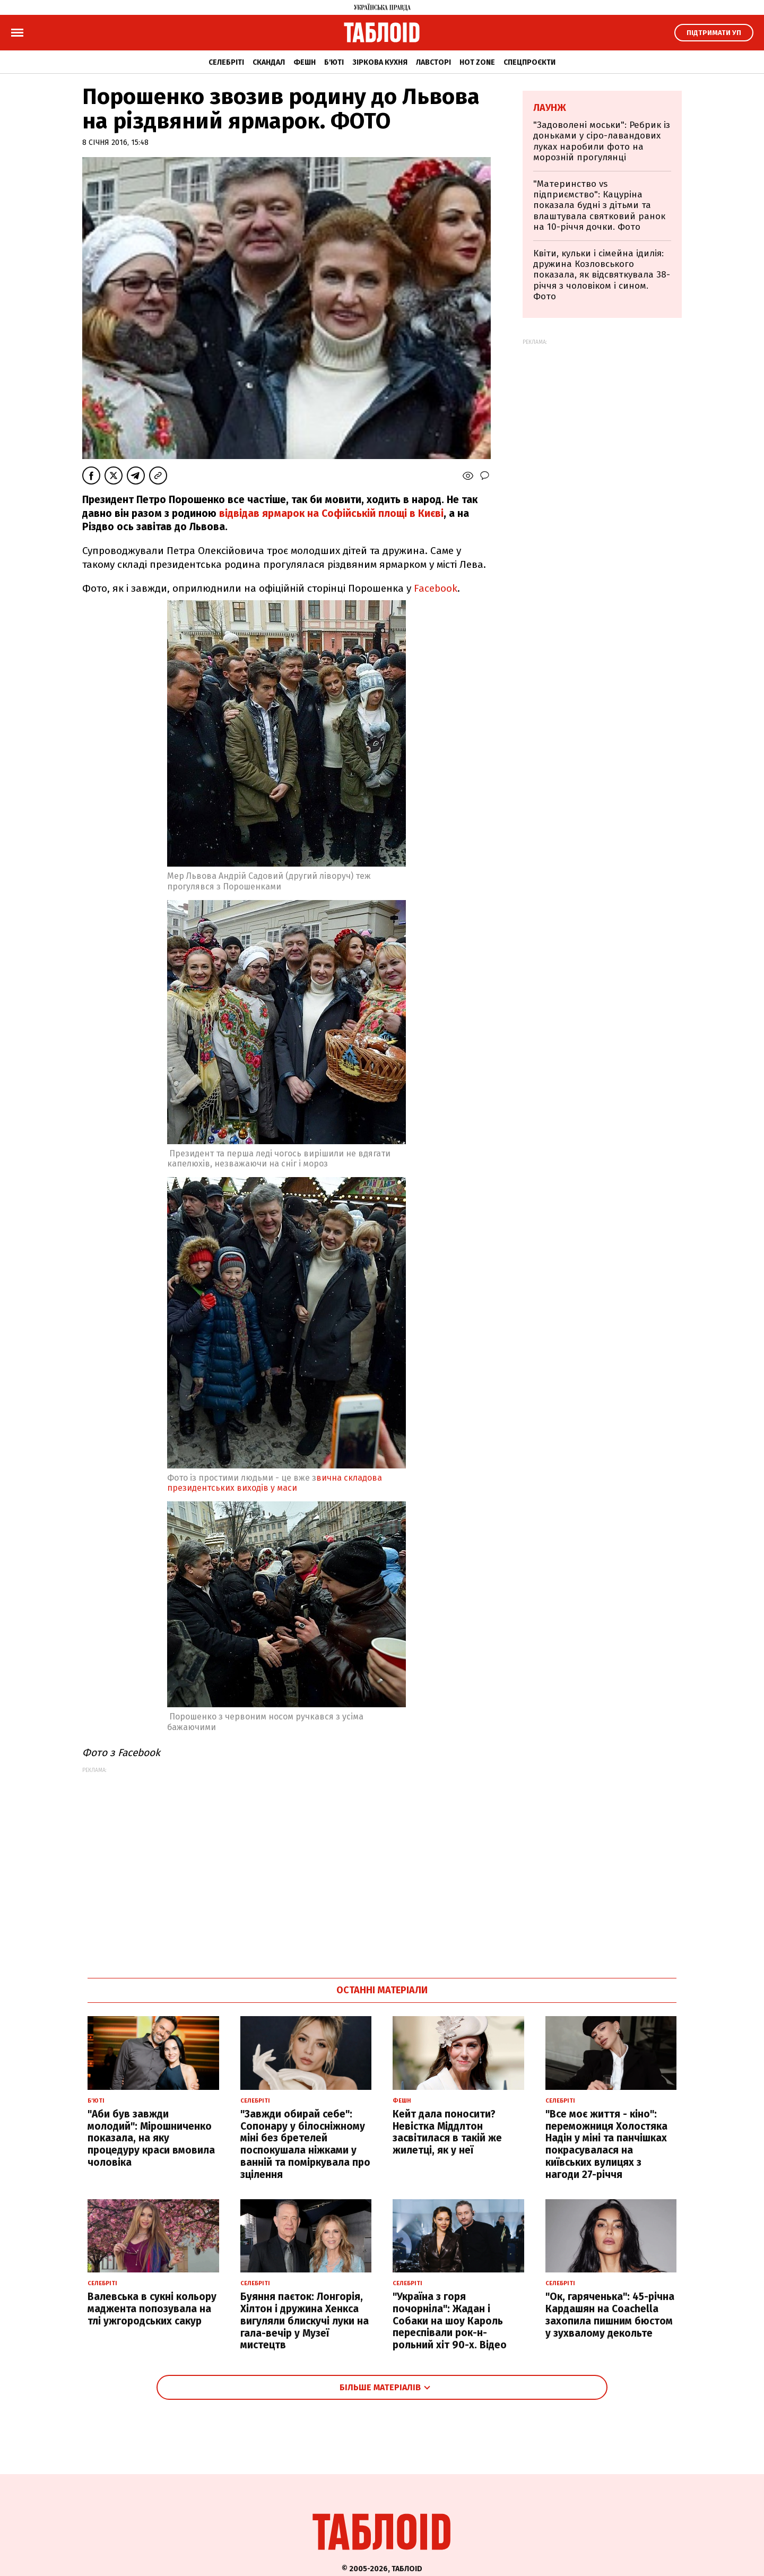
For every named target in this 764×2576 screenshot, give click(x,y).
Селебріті (226, 62)
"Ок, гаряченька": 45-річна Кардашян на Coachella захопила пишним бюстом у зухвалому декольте (609, 2314)
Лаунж (549, 108)
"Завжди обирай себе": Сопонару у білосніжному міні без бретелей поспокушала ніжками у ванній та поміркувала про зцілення (305, 2144)
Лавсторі (433, 62)
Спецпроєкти (529, 62)
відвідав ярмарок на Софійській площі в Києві (330, 513)
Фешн (304, 62)
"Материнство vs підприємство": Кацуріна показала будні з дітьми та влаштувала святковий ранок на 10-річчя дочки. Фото (599, 205)
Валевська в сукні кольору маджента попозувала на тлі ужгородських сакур (152, 2308)
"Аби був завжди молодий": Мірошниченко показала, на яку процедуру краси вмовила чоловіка (151, 2138)
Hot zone (477, 62)
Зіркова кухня (379, 62)
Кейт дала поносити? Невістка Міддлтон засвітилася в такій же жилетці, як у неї (447, 2132)
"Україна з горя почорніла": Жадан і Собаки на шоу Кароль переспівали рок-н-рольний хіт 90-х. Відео (450, 2320)
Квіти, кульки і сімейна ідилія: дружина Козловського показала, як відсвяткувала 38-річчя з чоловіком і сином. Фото (601, 275)
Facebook (435, 588)
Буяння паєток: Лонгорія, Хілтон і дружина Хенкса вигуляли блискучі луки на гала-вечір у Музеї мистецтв (304, 2320)
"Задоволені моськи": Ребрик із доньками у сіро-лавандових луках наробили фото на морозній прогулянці (601, 141)
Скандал (269, 62)
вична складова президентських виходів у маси (274, 1483)
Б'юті (334, 62)
